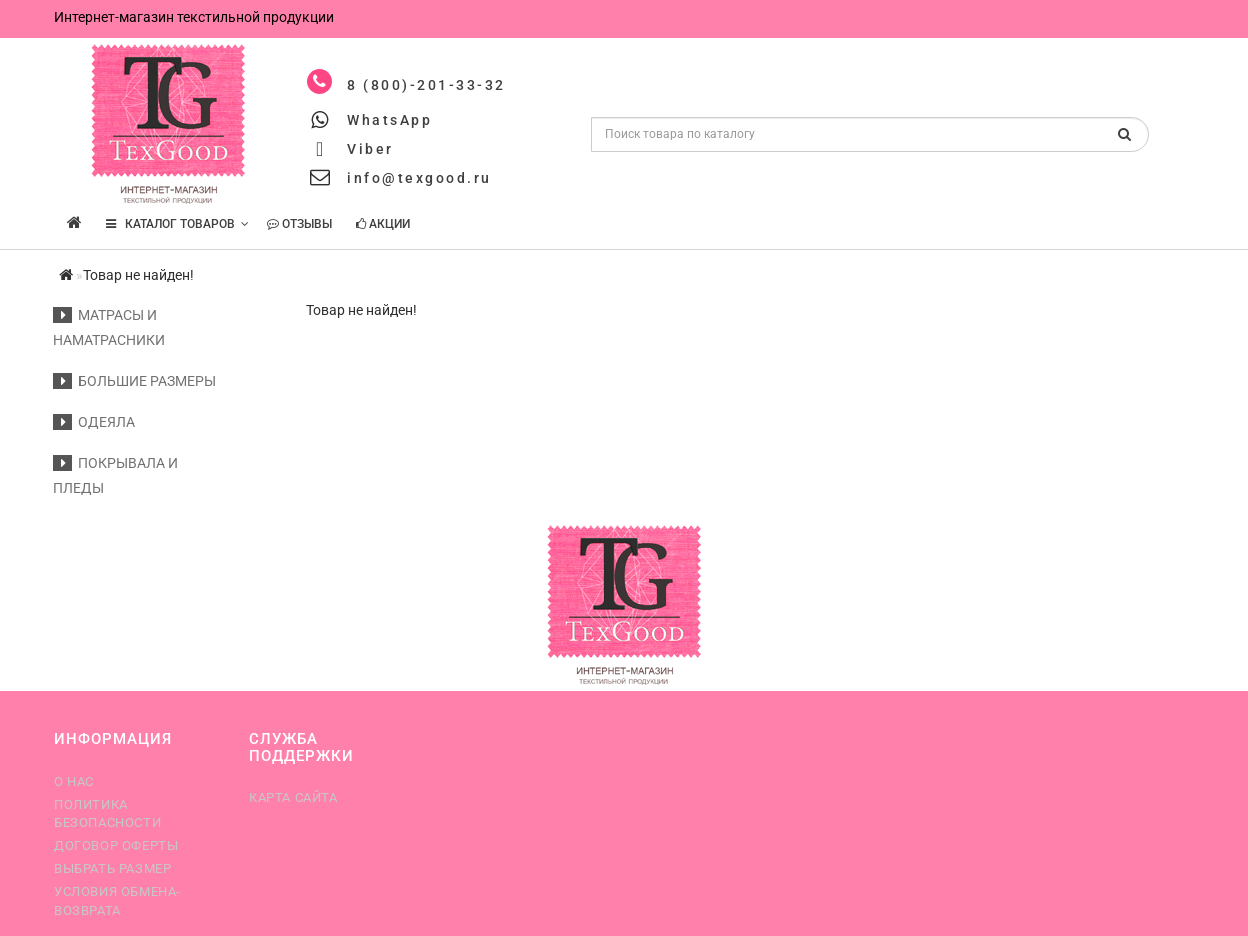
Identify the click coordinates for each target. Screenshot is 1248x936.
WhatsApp (389, 120)
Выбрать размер (112, 868)
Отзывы (299, 224)
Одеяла (94, 422)
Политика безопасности (107, 813)
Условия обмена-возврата (117, 900)
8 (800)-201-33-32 (426, 85)
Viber (370, 149)
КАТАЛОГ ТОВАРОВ (177, 224)
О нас (74, 781)
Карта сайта (293, 797)
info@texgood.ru (419, 178)
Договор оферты (116, 845)
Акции (383, 224)
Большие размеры (134, 381)
